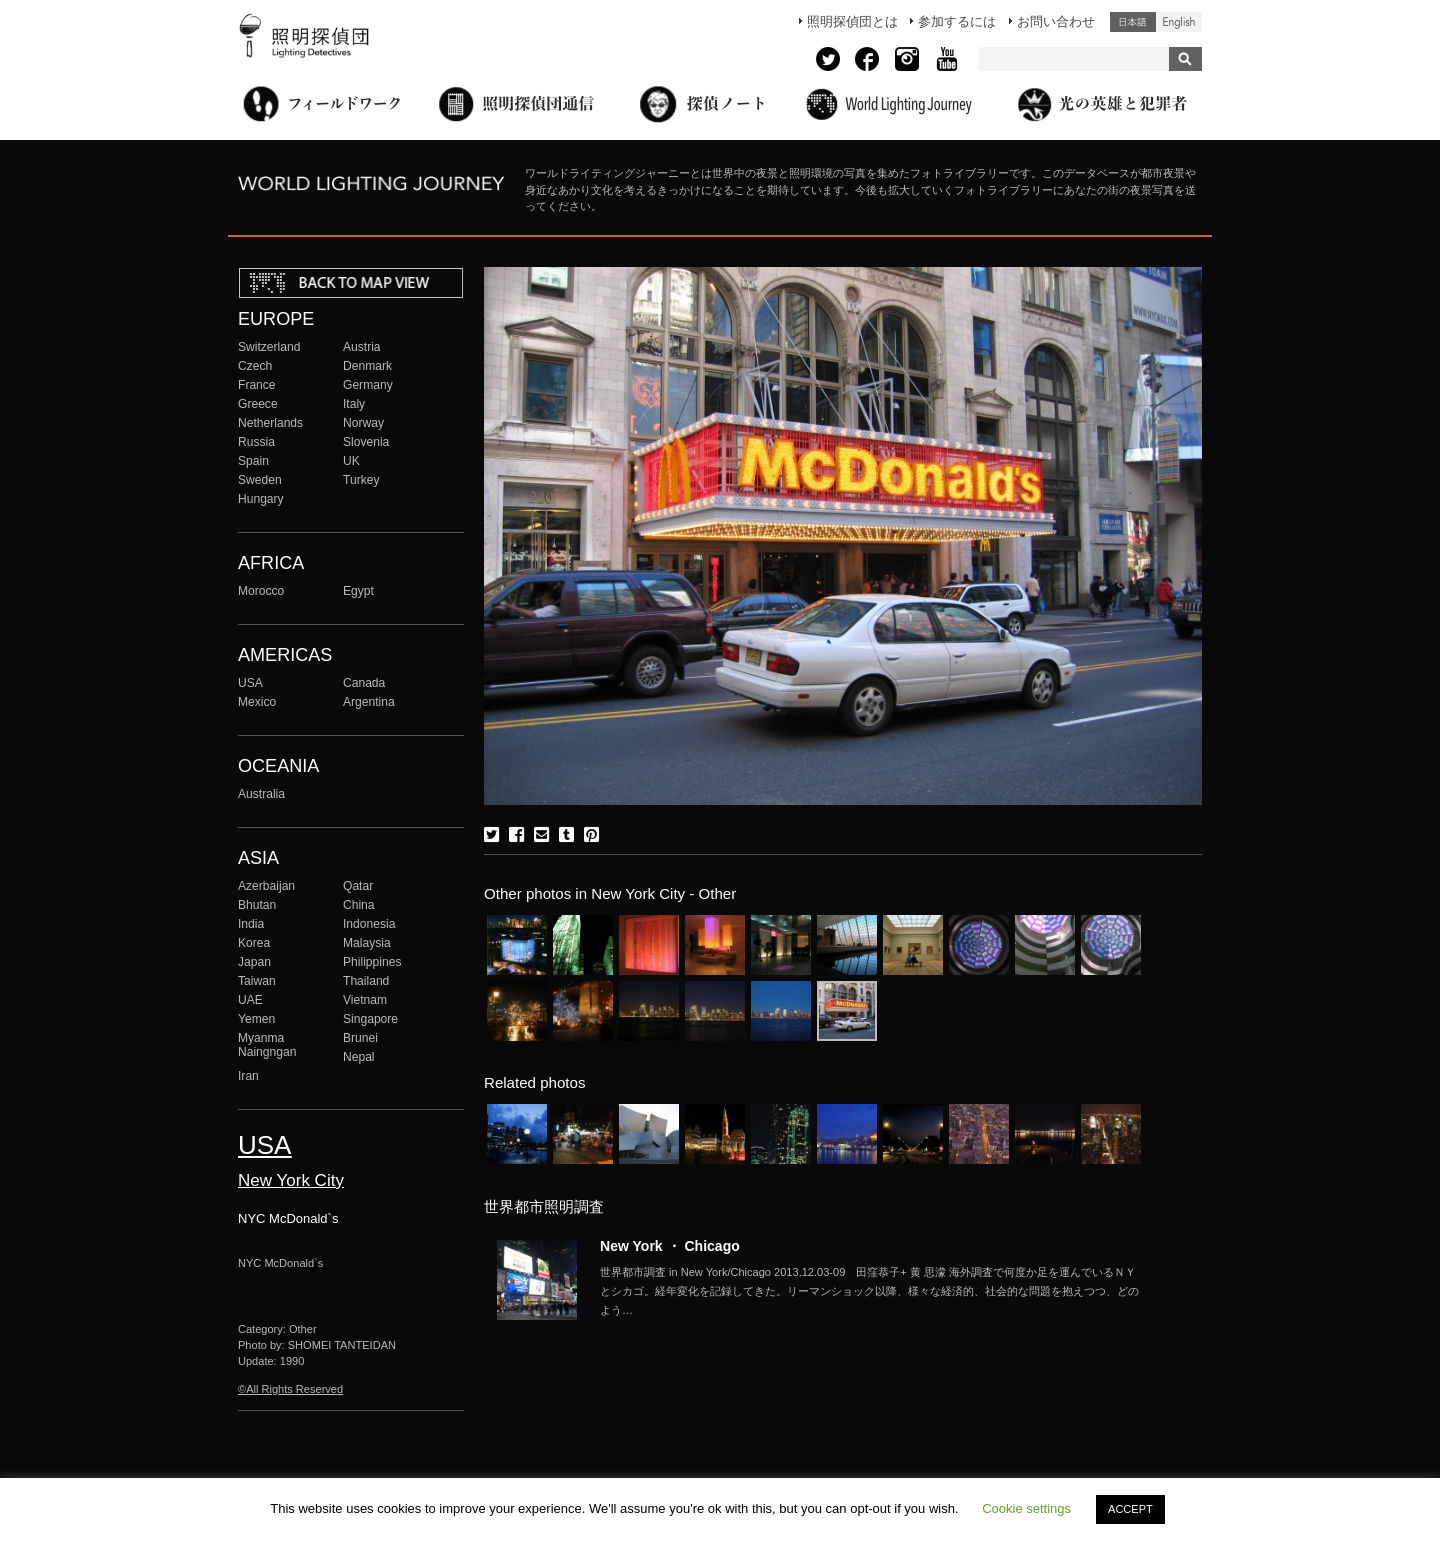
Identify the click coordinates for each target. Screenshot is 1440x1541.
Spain (253, 461)
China (359, 905)
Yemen (256, 1019)
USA (250, 683)
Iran (248, 1076)
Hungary (261, 499)
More (870, 1291)
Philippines (372, 962)
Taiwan (257, 981)
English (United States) (1179, 22)
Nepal (359, 1057)
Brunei (360, 1038)
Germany (368, 385)
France (257, 385)
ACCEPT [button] (1130, 1509)
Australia (261, 794)
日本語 (1133, 22)
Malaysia (367, 943)
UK (351, 461)
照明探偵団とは (852, 21)
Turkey (361, 480)
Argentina (369, 702)
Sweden (260, 480)
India (251, 924)
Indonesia (369, 924)
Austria (362, 347)
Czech (255, 366)
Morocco (261, 591)
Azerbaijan (266, 886)
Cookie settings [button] (1026, 1508)
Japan (254, 962)
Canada (364, 683)
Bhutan (257, 905)
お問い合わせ (1056, 21)
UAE (250, 1000)
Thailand (366, 981)
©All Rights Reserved (290, 1389)
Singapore (370, 1019)
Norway (363, 423)
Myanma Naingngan (267, 1045)
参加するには (957, 21)
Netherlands (270, 423)
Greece (258, 404)
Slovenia (366, 442)
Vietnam (365, 1000)
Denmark (367, 366)
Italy (354, 404)
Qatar (358, 886)
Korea (254, 943)
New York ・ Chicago (670, 1246)
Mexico (257, 702)
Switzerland (269, 347)
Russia (256, 442)
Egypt (358, 591)
